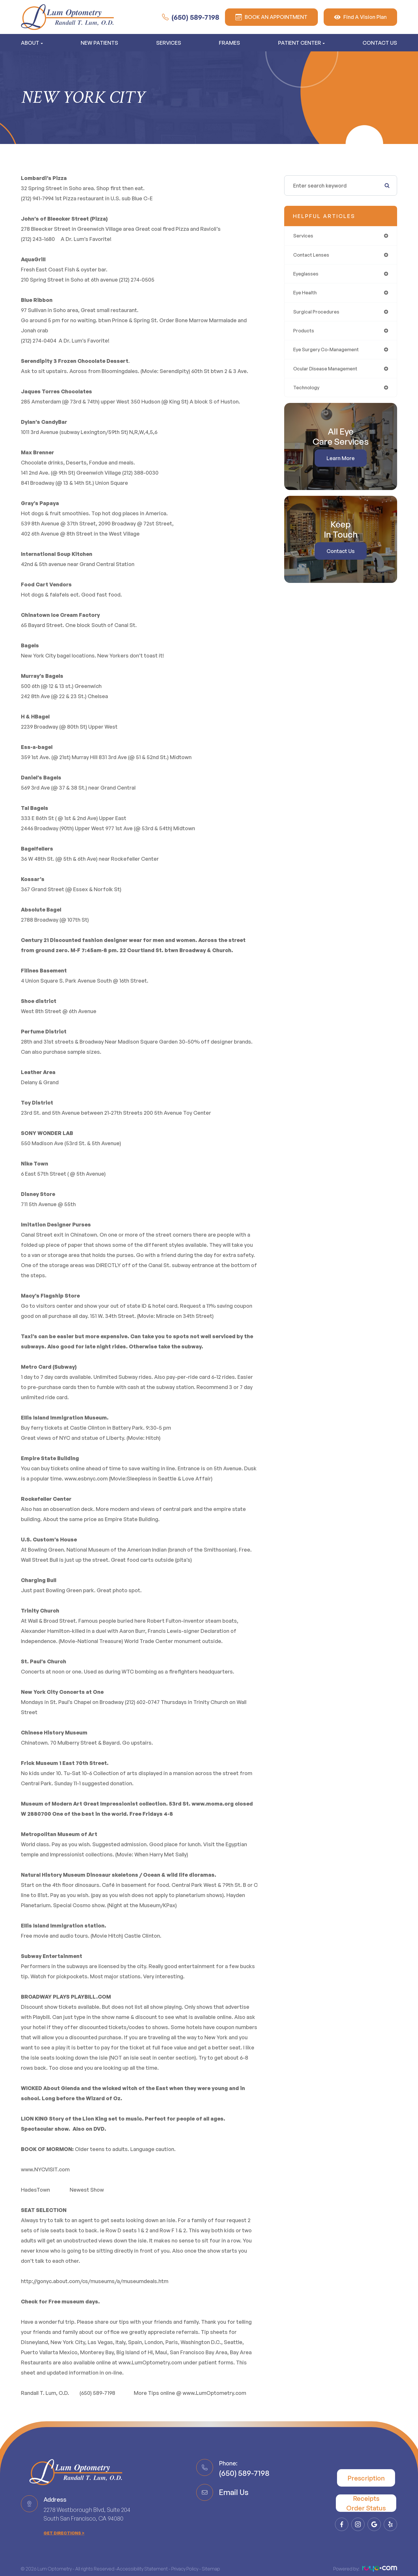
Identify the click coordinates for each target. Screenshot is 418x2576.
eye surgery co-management (329, 354)
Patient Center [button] (301, 42)
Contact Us (380, 42)
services (304, 236)
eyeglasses (307, 275)
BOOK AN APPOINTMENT (271, 17)
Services (168, 42)
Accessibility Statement (142, 2570)
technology (307, 394)
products (304, 335)
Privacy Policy (184, 2570)
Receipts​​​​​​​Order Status (366, 2503)
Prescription (366, 2478)
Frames (229, 42)
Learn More (341, 465)
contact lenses (313, 256)
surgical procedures (318, 315)
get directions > (64, 2533)
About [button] (32, 42)
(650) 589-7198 (190, 17)
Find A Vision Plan (360, 17)
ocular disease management (329, 374)
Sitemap (211, 2570)
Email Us (233, 2492)
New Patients (99, 42)
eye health (306, 295)
